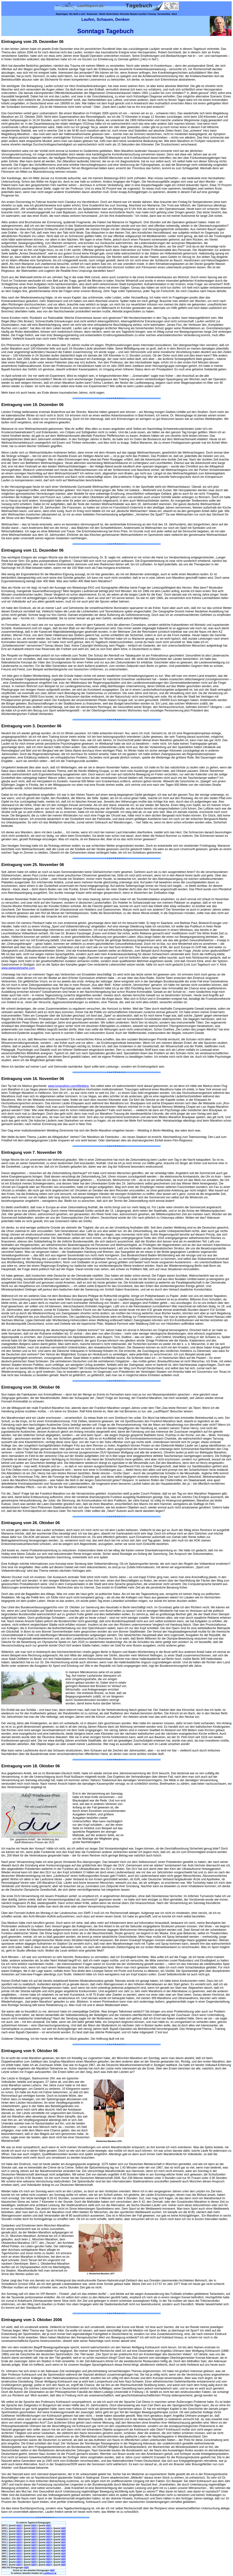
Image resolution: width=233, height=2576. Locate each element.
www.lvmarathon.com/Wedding (68, 1086)
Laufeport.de (49, 2573)
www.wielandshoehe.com (18, 968)
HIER (18, 2525)
